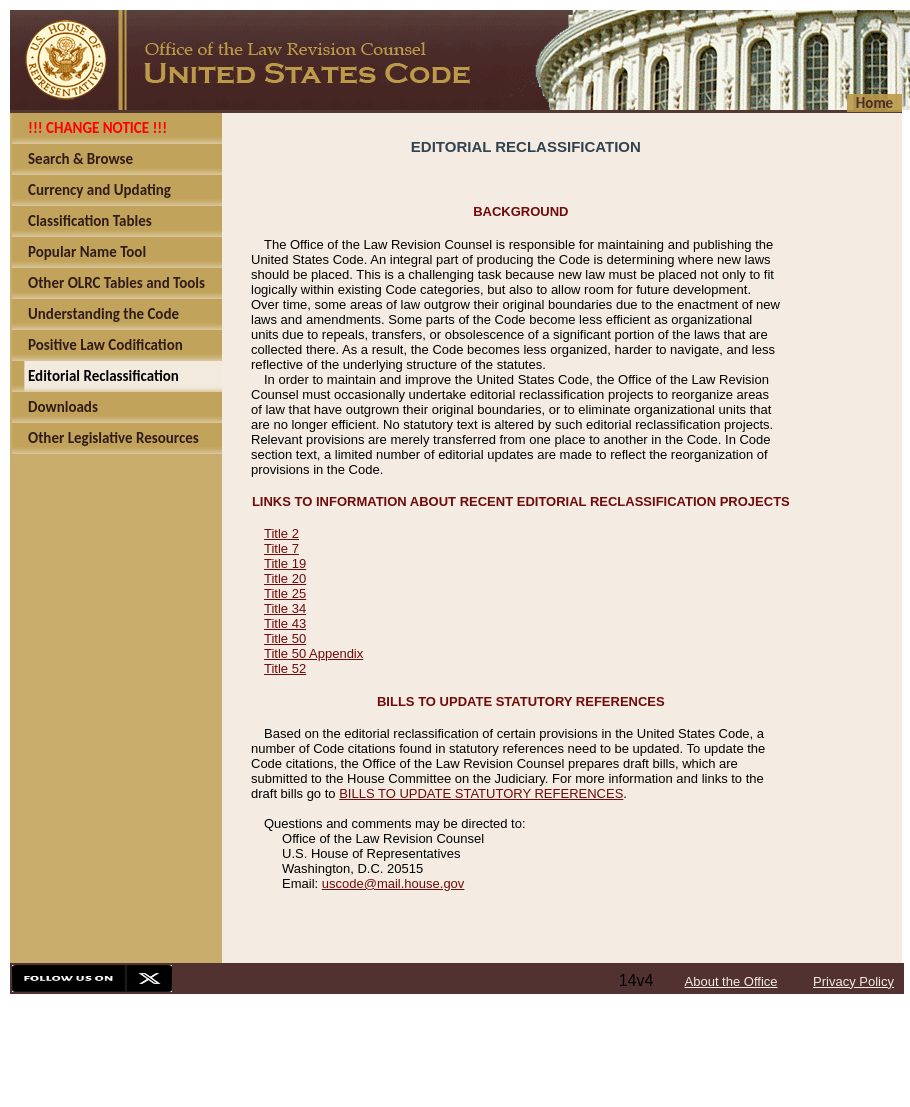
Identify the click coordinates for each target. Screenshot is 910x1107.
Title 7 (281, 548)
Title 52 (285, 668)
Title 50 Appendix (313, 653)
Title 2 (281, 533)
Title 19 (285, 563)
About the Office (731, 981)
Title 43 (285, 623)
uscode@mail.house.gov (393, 883)
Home (874, 103)
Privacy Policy (853, 981)
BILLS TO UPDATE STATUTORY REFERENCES (481, 793)
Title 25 (285, 593)
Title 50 (285, 638)
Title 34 (285, 608)
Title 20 (285, 578)
